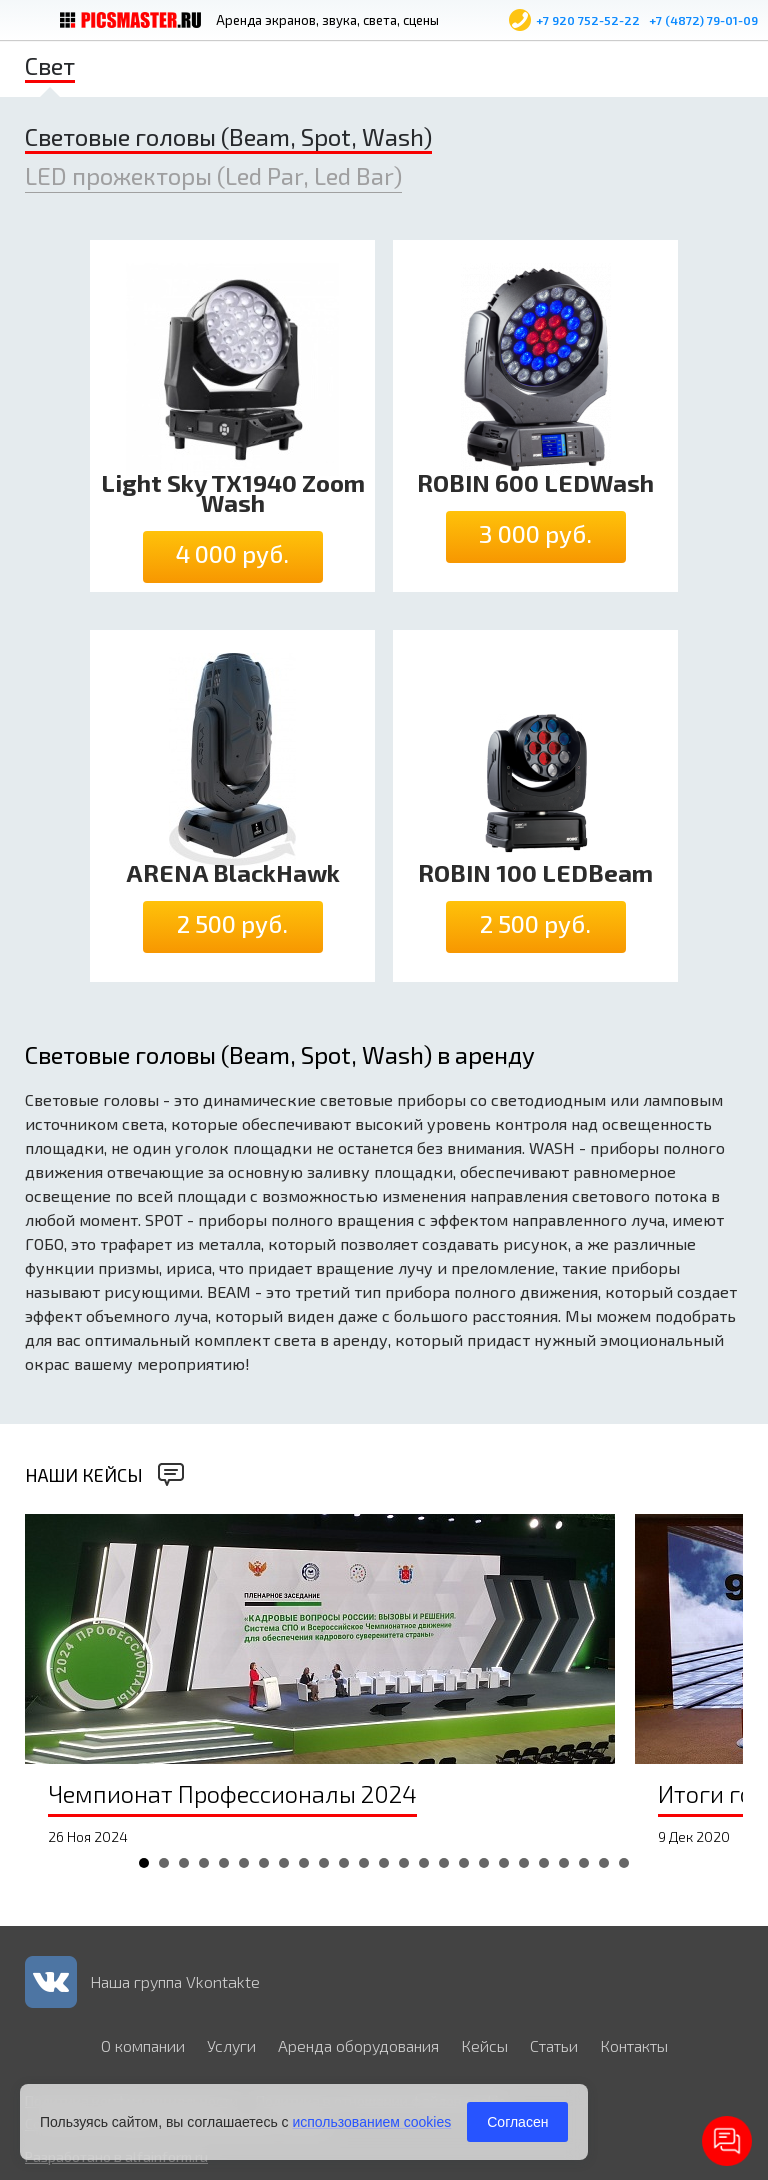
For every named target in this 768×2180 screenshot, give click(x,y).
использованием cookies (371, 2122)
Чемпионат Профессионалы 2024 (232, 1793)
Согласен (517, 2122)
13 (384, 1863)
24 (604, 1863)
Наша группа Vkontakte (175, 1981)
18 (484, 1863)
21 (544, 1863)
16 (444, 1863)
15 (424, 1863)
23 (584, 1863)
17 (464, 1863)
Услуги (231, 2045)
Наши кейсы (84, 1475)
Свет (50, 65)
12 (364, 1863)
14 (404, 1863)
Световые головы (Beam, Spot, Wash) (228, 136)
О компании (143, 2045)
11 (344, 1863)
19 (504, 1863)
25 (624, 1863)
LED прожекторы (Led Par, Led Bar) (213, 175)
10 (324, 1863)
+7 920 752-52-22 (588, 20)
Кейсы (484, 2045)
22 (564, 1863)
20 (524, 1863)
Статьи (554, 2045)
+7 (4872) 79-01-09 (703, 20)
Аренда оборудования (358, 2045)
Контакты (634, 2045)
